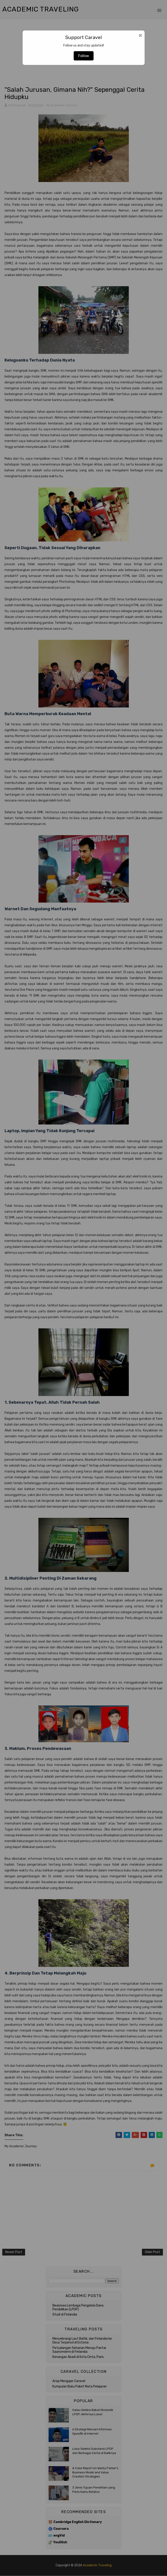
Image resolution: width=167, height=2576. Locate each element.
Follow (83, 56)
